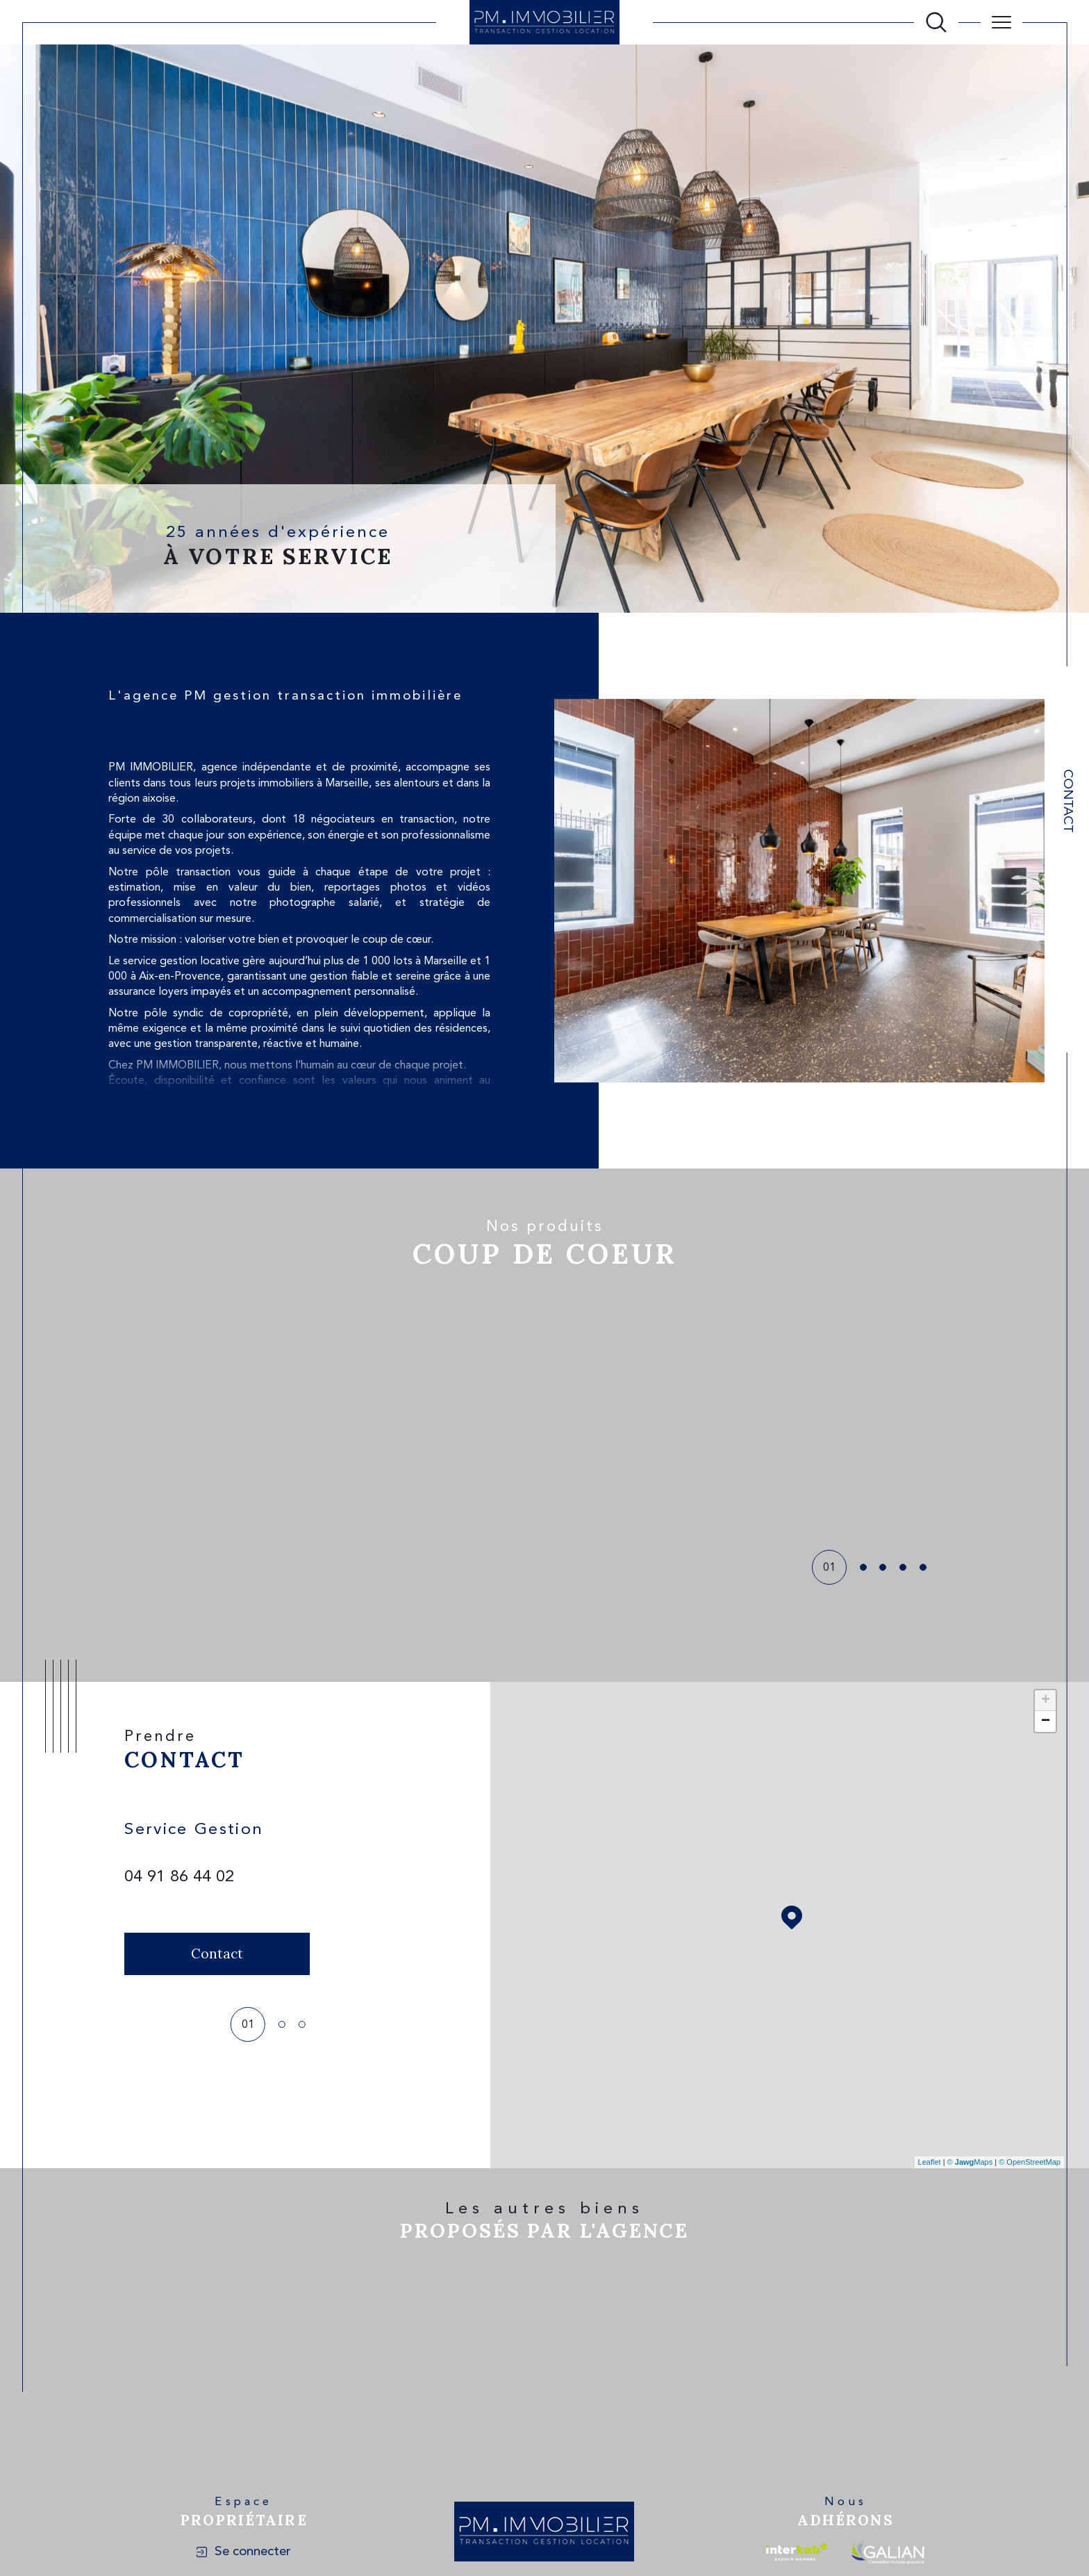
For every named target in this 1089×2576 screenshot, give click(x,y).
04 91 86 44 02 (179, 1877)
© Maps (970, 2162)
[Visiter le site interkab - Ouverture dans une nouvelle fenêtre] (796, 2552)
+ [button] (1045, 1700)
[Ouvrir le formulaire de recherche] (936, 22)
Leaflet (929, 2162)
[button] (829, 1413)
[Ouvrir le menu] (1001, 22)
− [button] (1045, 1721)
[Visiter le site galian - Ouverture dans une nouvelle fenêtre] (887, 2552)
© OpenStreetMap (1030, 2162)
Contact (1067, 801)
